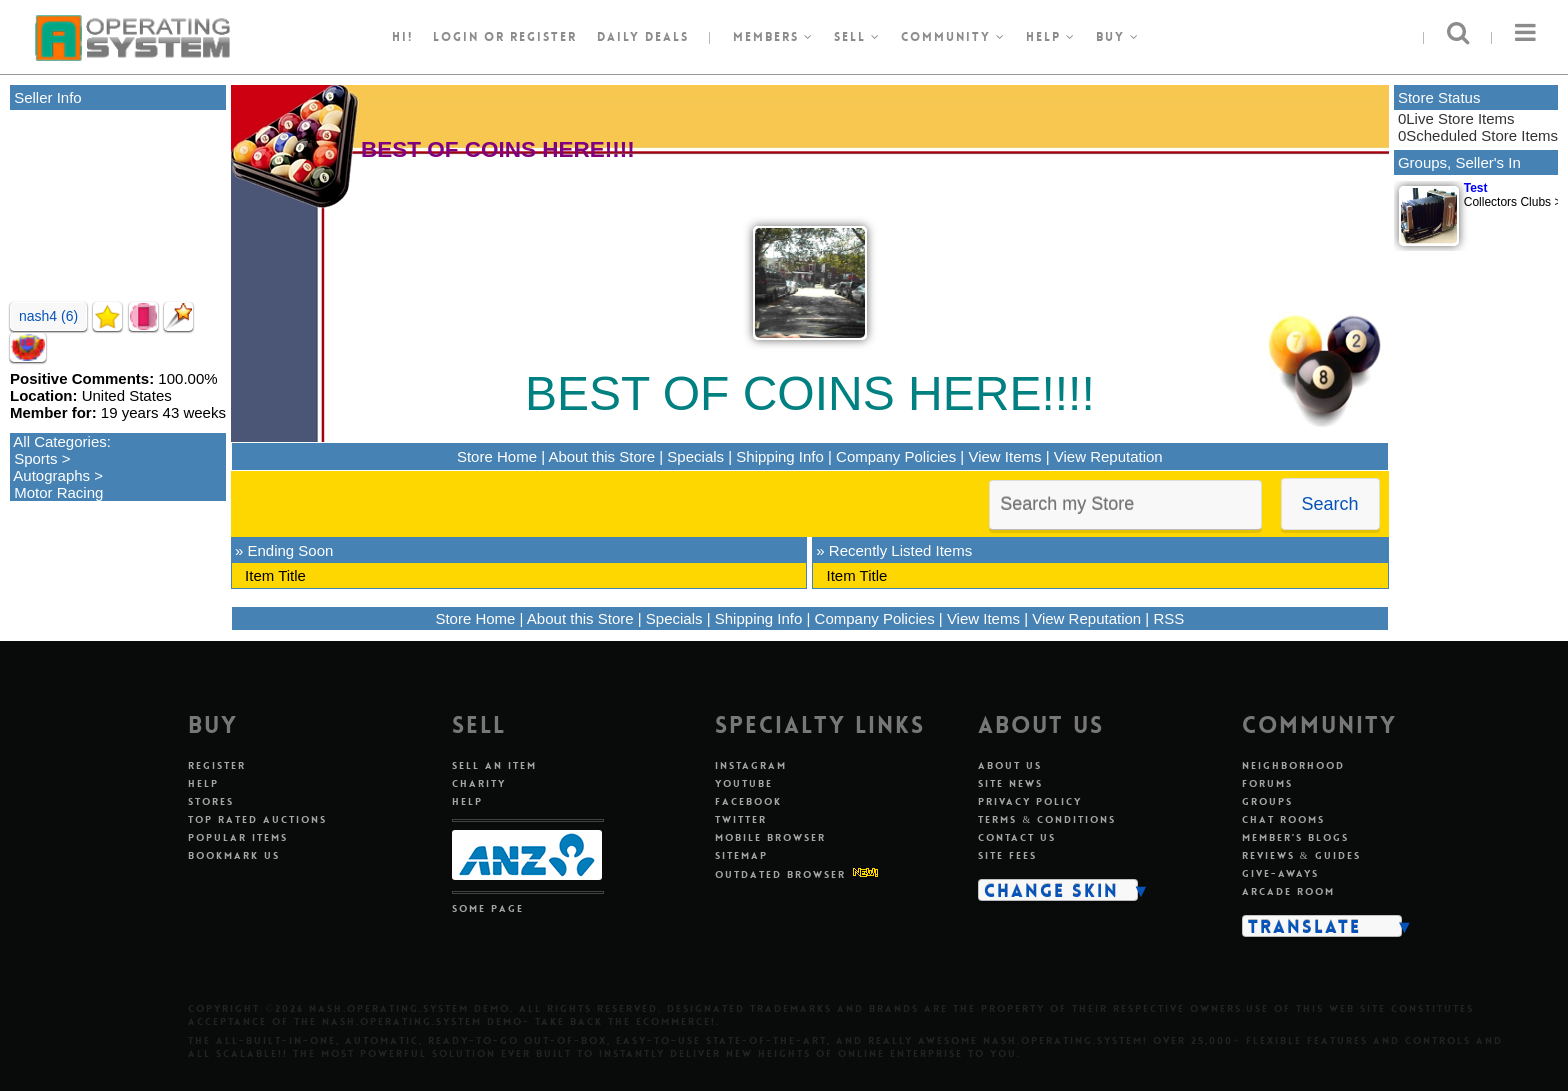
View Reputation (1108, 456)
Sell (857, 37)
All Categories (59, 441)
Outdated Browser (780, 874)
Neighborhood (1293, 765)
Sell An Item (494, 765)
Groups (1267, 801)
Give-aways (1280, 873)
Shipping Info (780, 456)
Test (1476, 188)
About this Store (601, 456)
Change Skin (1051, 890)
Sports (35, 458)
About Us (1010, 765)
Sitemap (741, 855)
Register (217, 765)
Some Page (488, 908)
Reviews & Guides (1301, 855)
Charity (479, 783)
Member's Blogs (1295, 837)
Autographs (51, 475)
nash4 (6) (48, 316)
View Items (1004, 456)
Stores (211, 801)
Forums (1267, 783)
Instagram (751, 765)
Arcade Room (1288, 891)
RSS (1168, 618)
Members (773, 37)
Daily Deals (643, 37)
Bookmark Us (234, 855)
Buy (1118, 37)
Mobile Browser (770, 837)
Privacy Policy (1030, 801)
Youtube (744, 783)
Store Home (497, 456)
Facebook (748, 801)
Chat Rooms (1283, 819)
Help (1051, 37)
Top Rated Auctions (257, 819)
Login (456, 37)
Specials (695, 456)
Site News (1010, 783)
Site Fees (1007, 855)
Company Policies (896, 456)
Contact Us (1017, 837)
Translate (1304, 926)
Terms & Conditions (1047, 819)
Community (953, 37)
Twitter (741, 819)
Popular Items (238, 837)
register (543, 37)
